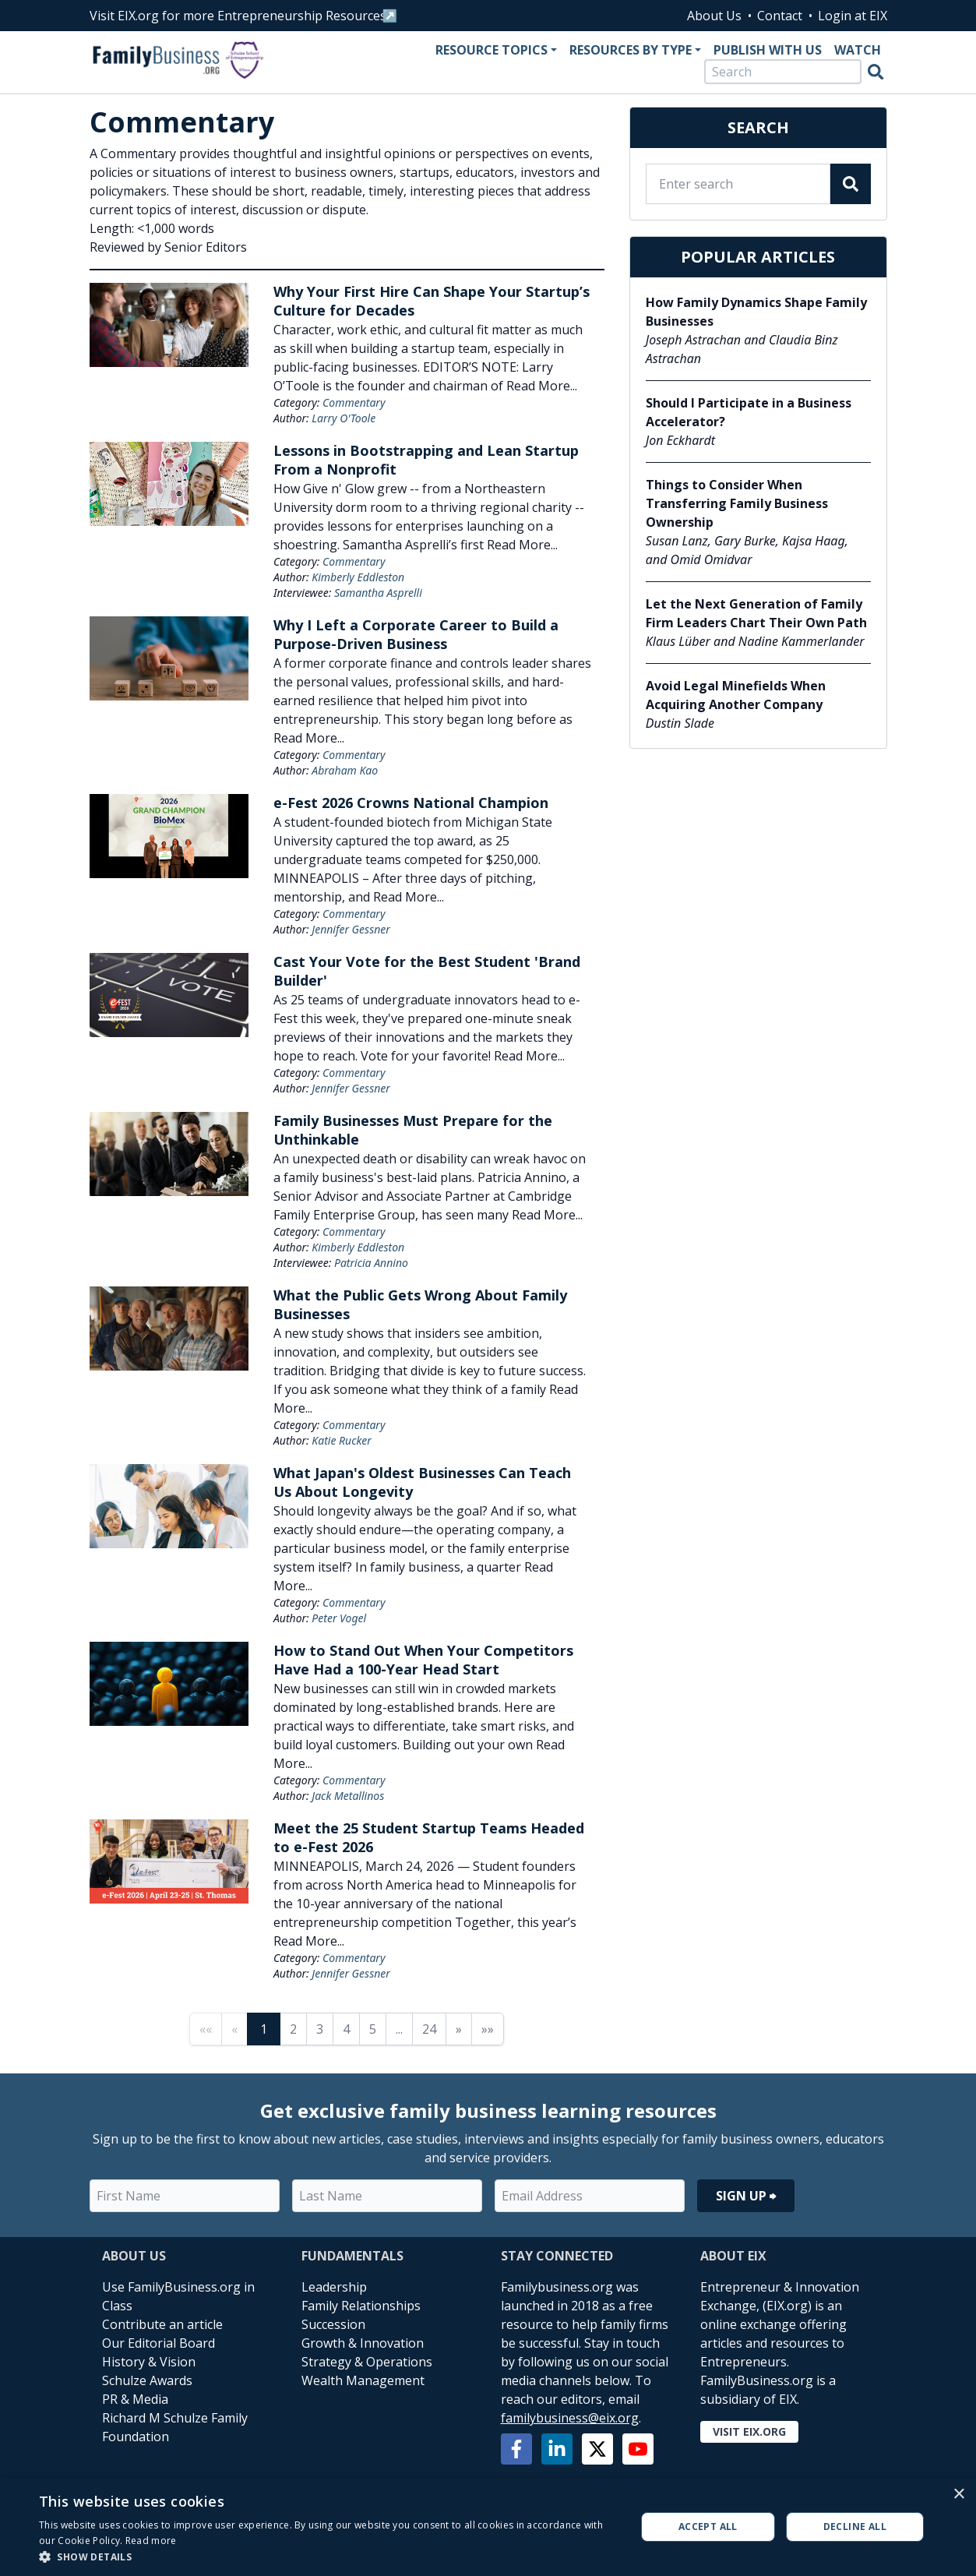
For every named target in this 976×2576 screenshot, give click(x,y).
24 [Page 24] (429, 2029)
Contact (779, 15)
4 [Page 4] (346, 2029)
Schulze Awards (147, 2380)
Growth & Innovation (362, 2343)
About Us (714, 15)
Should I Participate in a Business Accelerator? (748, 412)
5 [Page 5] (372, 2029)
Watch (857, 49)
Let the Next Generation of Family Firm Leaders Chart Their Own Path (756, 613)
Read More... (541, 385)
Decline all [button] (854, 2526)
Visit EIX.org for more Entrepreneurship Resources (238, 15)
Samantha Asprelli (378, 592)
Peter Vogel (339, 1618)
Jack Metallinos (348, 1795)
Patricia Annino (371, 1262)
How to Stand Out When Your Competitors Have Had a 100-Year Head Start (423, 1659)
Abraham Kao (345, 770)
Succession (333, 2324)
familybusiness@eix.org (570, 2417)
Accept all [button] (708, 2526)
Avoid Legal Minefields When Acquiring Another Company (736, 695)
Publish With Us (768, 49)
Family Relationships (361, 2305)
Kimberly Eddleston (358, 577)
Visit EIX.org (749, 2431)
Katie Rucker (341, 1440)
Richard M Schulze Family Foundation (175, 2427)
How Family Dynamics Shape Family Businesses (756, 312)
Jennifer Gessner (351, 929)
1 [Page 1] (263, 2029)
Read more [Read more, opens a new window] (151, 2540)
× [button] (958, 2494)
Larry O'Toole (343, 418)
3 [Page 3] (319, 2029)
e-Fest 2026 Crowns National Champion (410, 802)
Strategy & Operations (366, 2361)
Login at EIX (852, 15)
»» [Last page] (487, 2029)
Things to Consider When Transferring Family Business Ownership (737, 503)
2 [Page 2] (293, 2029)
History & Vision (149, 2361)
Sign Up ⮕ (746, 2195)
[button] (328, 2556)
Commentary (353, 402)
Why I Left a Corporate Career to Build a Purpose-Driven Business (415, 634)
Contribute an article (162, 2324)
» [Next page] (459, 2029)
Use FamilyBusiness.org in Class (178, 2296)
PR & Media (135, 2399)
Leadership (334, 2286)
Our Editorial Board (158, 2343)
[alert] (488, 2527)
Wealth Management (363, 2380)
